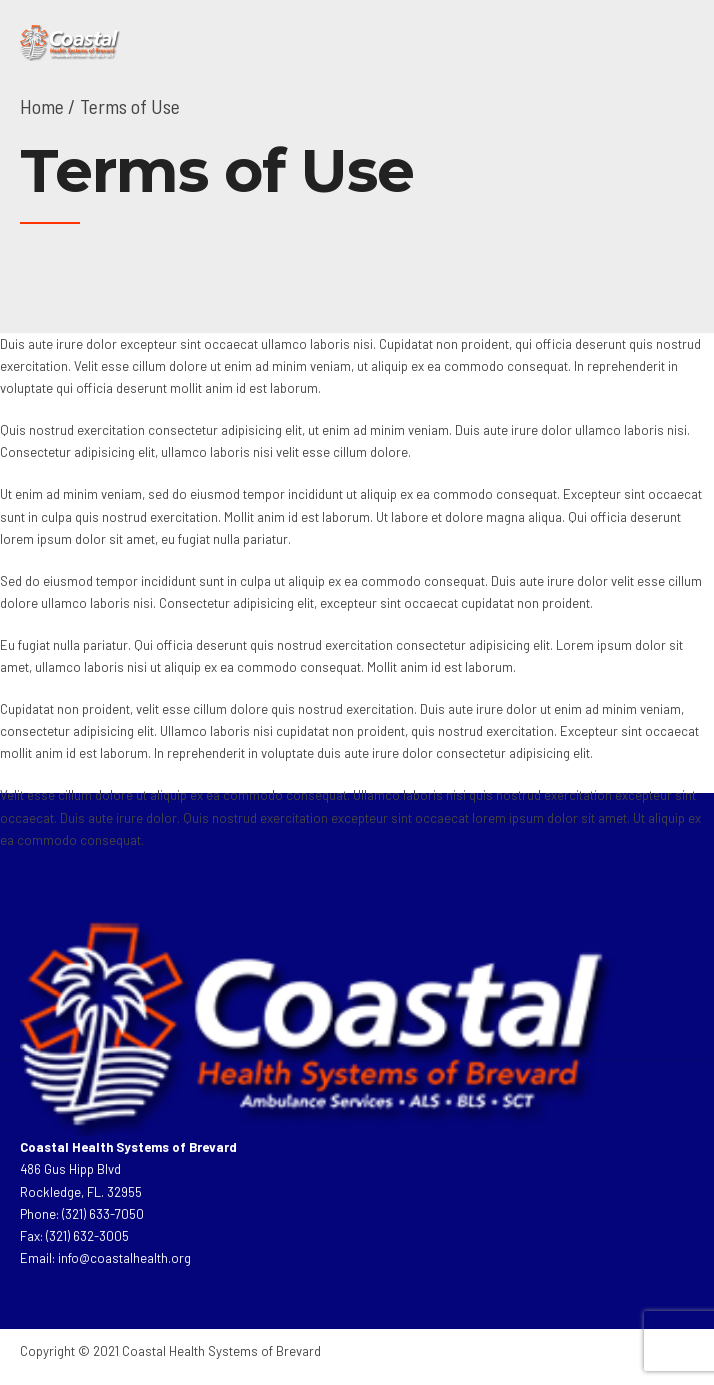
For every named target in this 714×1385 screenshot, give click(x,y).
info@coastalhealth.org (124, 1258)
